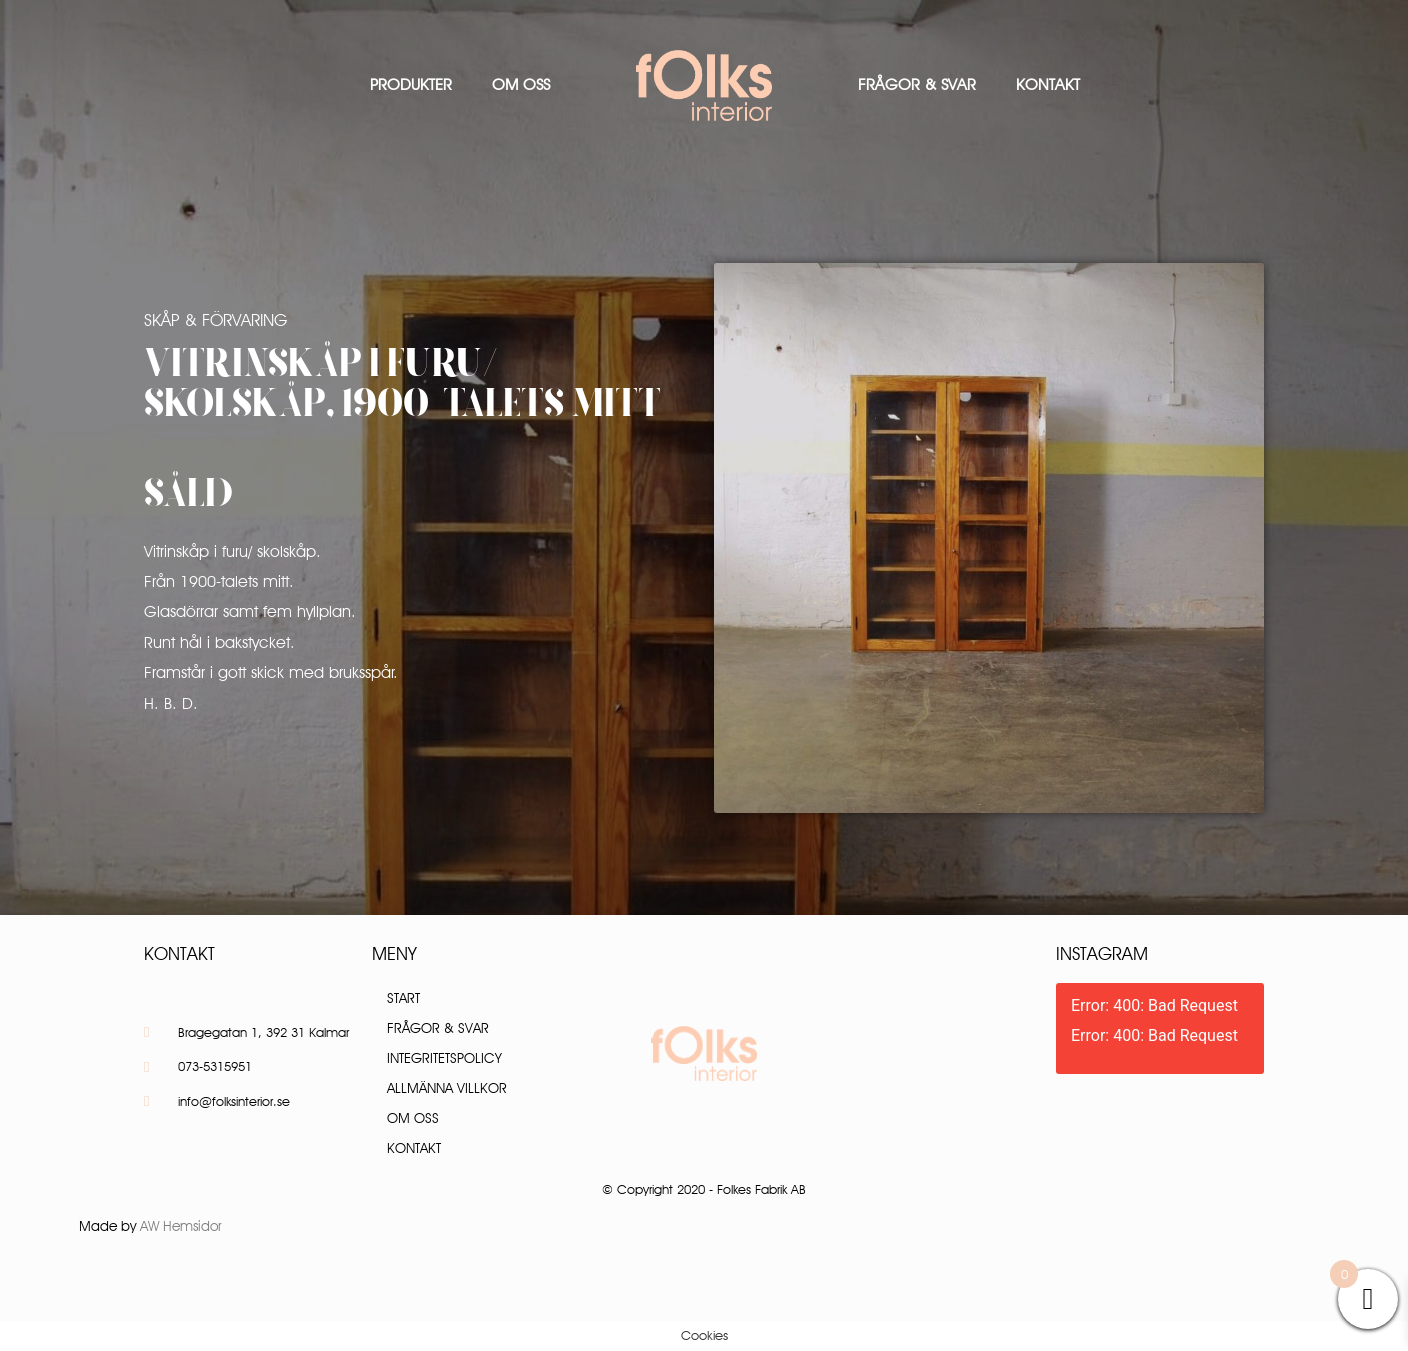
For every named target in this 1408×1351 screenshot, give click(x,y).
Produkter (411, 84)
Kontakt (1048, 84)
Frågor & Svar (917, 84)
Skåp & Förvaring (215, 320)
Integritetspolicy (444, 1058)
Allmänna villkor (447, 1088)
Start (403, 998)
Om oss (521, 84)
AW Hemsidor (181, 1226)
